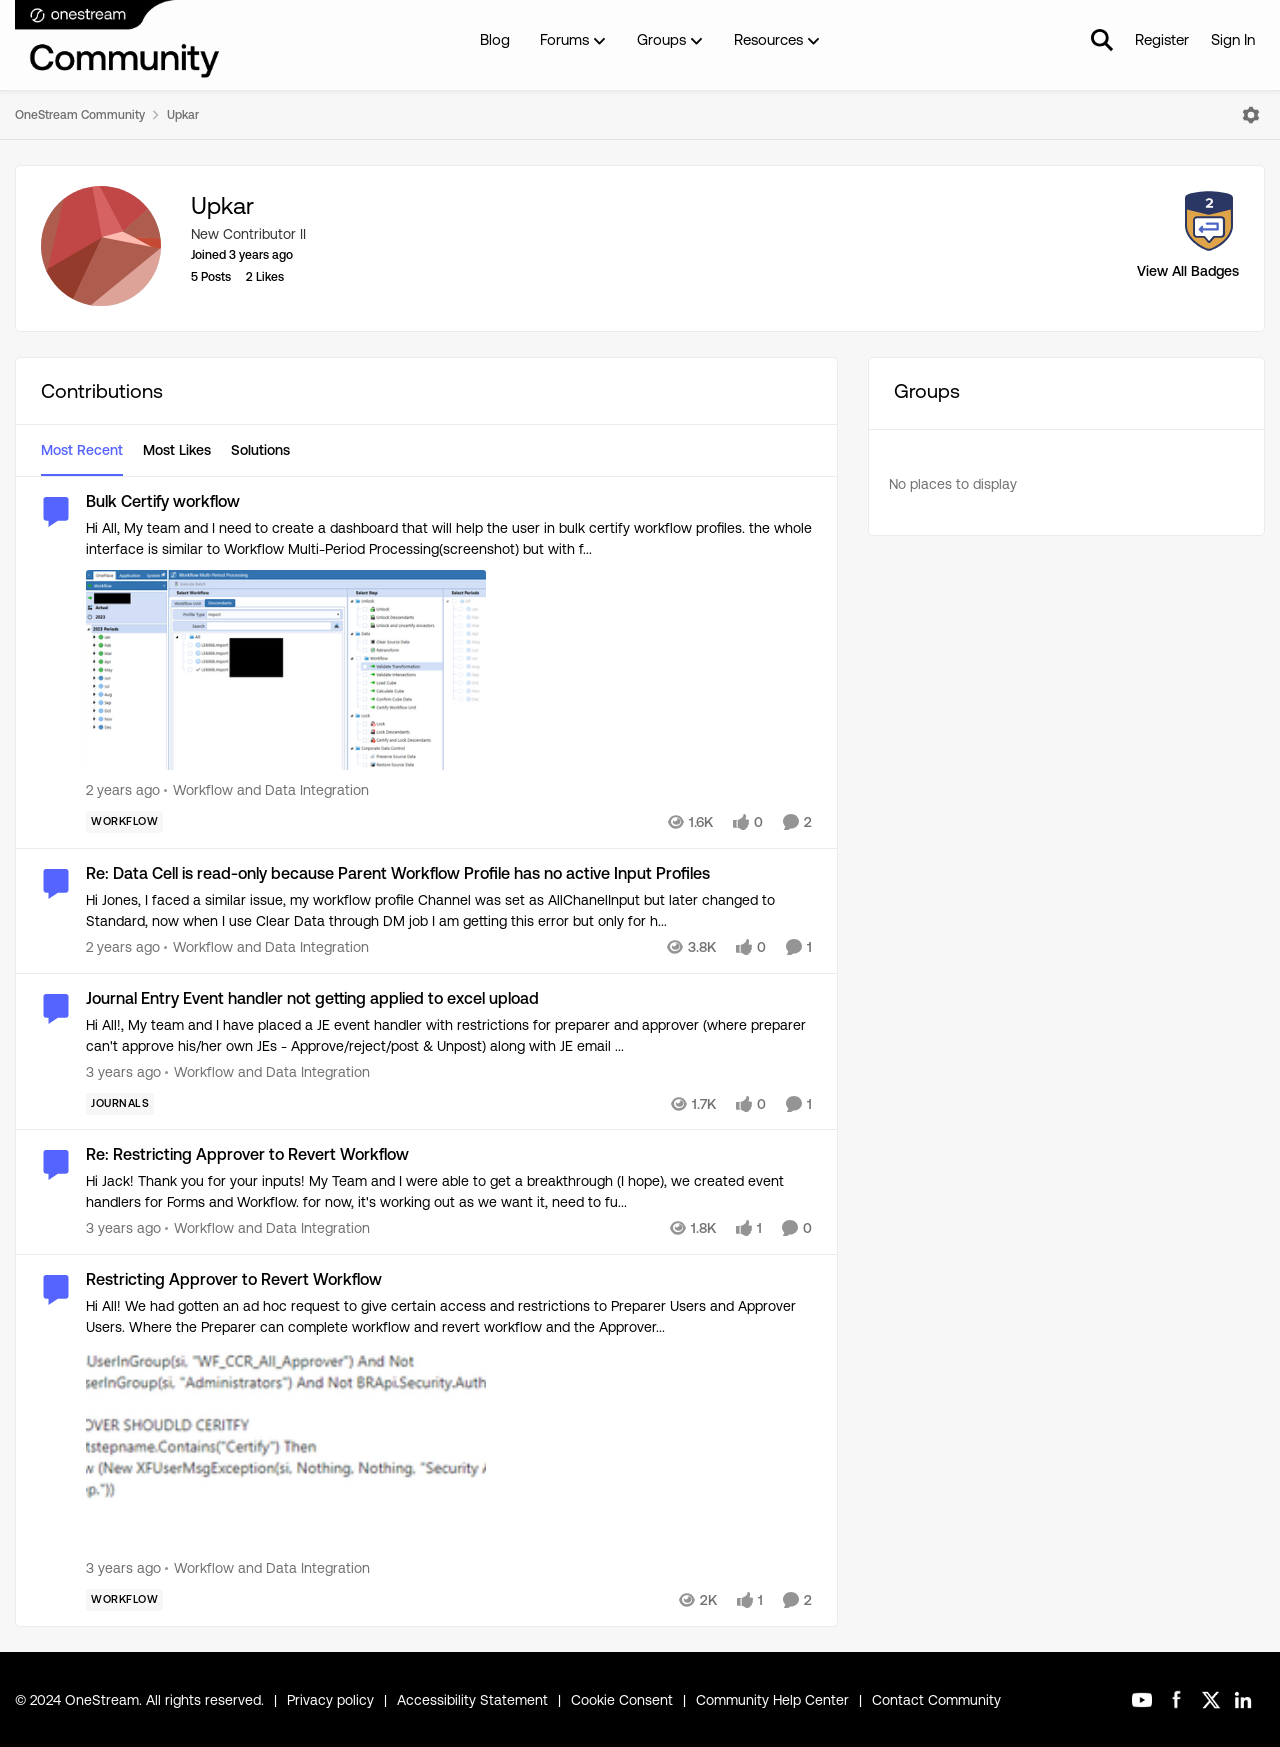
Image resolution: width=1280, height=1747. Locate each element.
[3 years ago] (123, 1071)
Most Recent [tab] (82, 450)
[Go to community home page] (118, 40)
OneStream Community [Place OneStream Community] (80, 115)
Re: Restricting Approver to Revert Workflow (247, 1154)
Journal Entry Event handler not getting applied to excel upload (312, 998)
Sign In (1233, 39)
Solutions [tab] (260, 450)
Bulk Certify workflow (163, 501)
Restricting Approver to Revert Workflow (234, 1279)
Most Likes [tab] (177, 450)
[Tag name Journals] (120, 1103)
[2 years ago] (123, 790)
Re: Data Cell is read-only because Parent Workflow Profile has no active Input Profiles (398, 873)
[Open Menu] (1251, 115)
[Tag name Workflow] (124, 822)
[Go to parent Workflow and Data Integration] (266, 790)
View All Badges (1188, 271)
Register (1162, 39)
